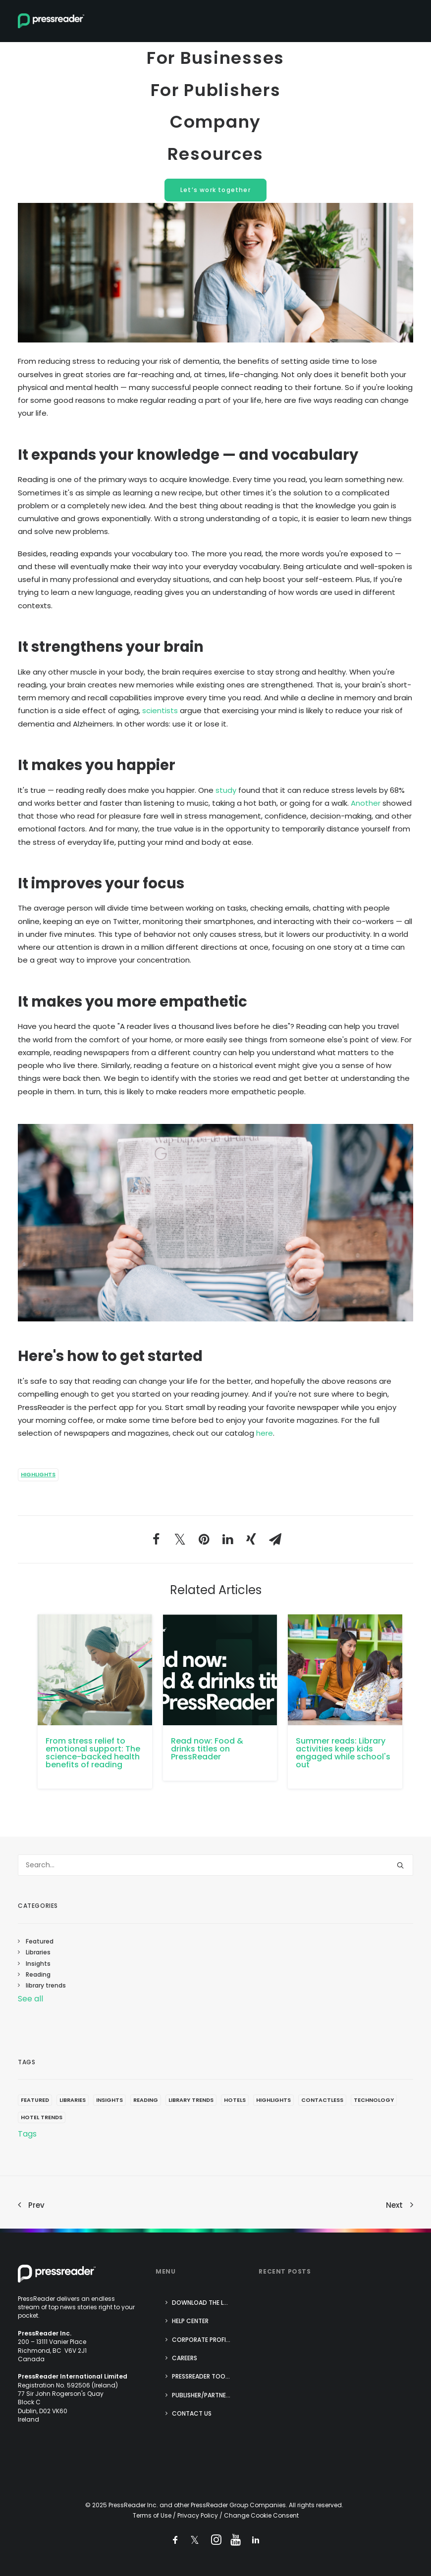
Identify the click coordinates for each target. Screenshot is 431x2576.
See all (30, 1998)
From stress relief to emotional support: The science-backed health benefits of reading (93, 1752)
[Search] (215, 1865)
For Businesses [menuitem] (215, 59)
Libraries (38, 1952)
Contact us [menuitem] (192, 2413)
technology (374, 2100)
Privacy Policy (197, 2515)
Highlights (38, 1474)
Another (365, 803)
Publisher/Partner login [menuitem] (206, 2395)
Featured (40, 1941)
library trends (46, 1985)
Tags (27, 2133)
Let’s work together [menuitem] (215, 202)
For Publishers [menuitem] (215, 94)
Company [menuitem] (215, 129)
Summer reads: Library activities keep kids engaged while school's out (343, 1752)
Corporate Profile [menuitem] (201, 2339)
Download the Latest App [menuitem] (206, 2302)
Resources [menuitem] (215, 164)
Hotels (235, 2100)
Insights (38, 1963)
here (264, 1433)
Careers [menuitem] (184, 2358)
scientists (160, 710)
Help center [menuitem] (190, 2321)
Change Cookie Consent (261, 2515)
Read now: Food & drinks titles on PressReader (207, 1748)
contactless (322, 2100)
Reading (38, 1974)
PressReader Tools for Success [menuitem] (206, 2376)
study (226, 790)
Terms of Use (152, 2515)
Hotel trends (41, 2117)
